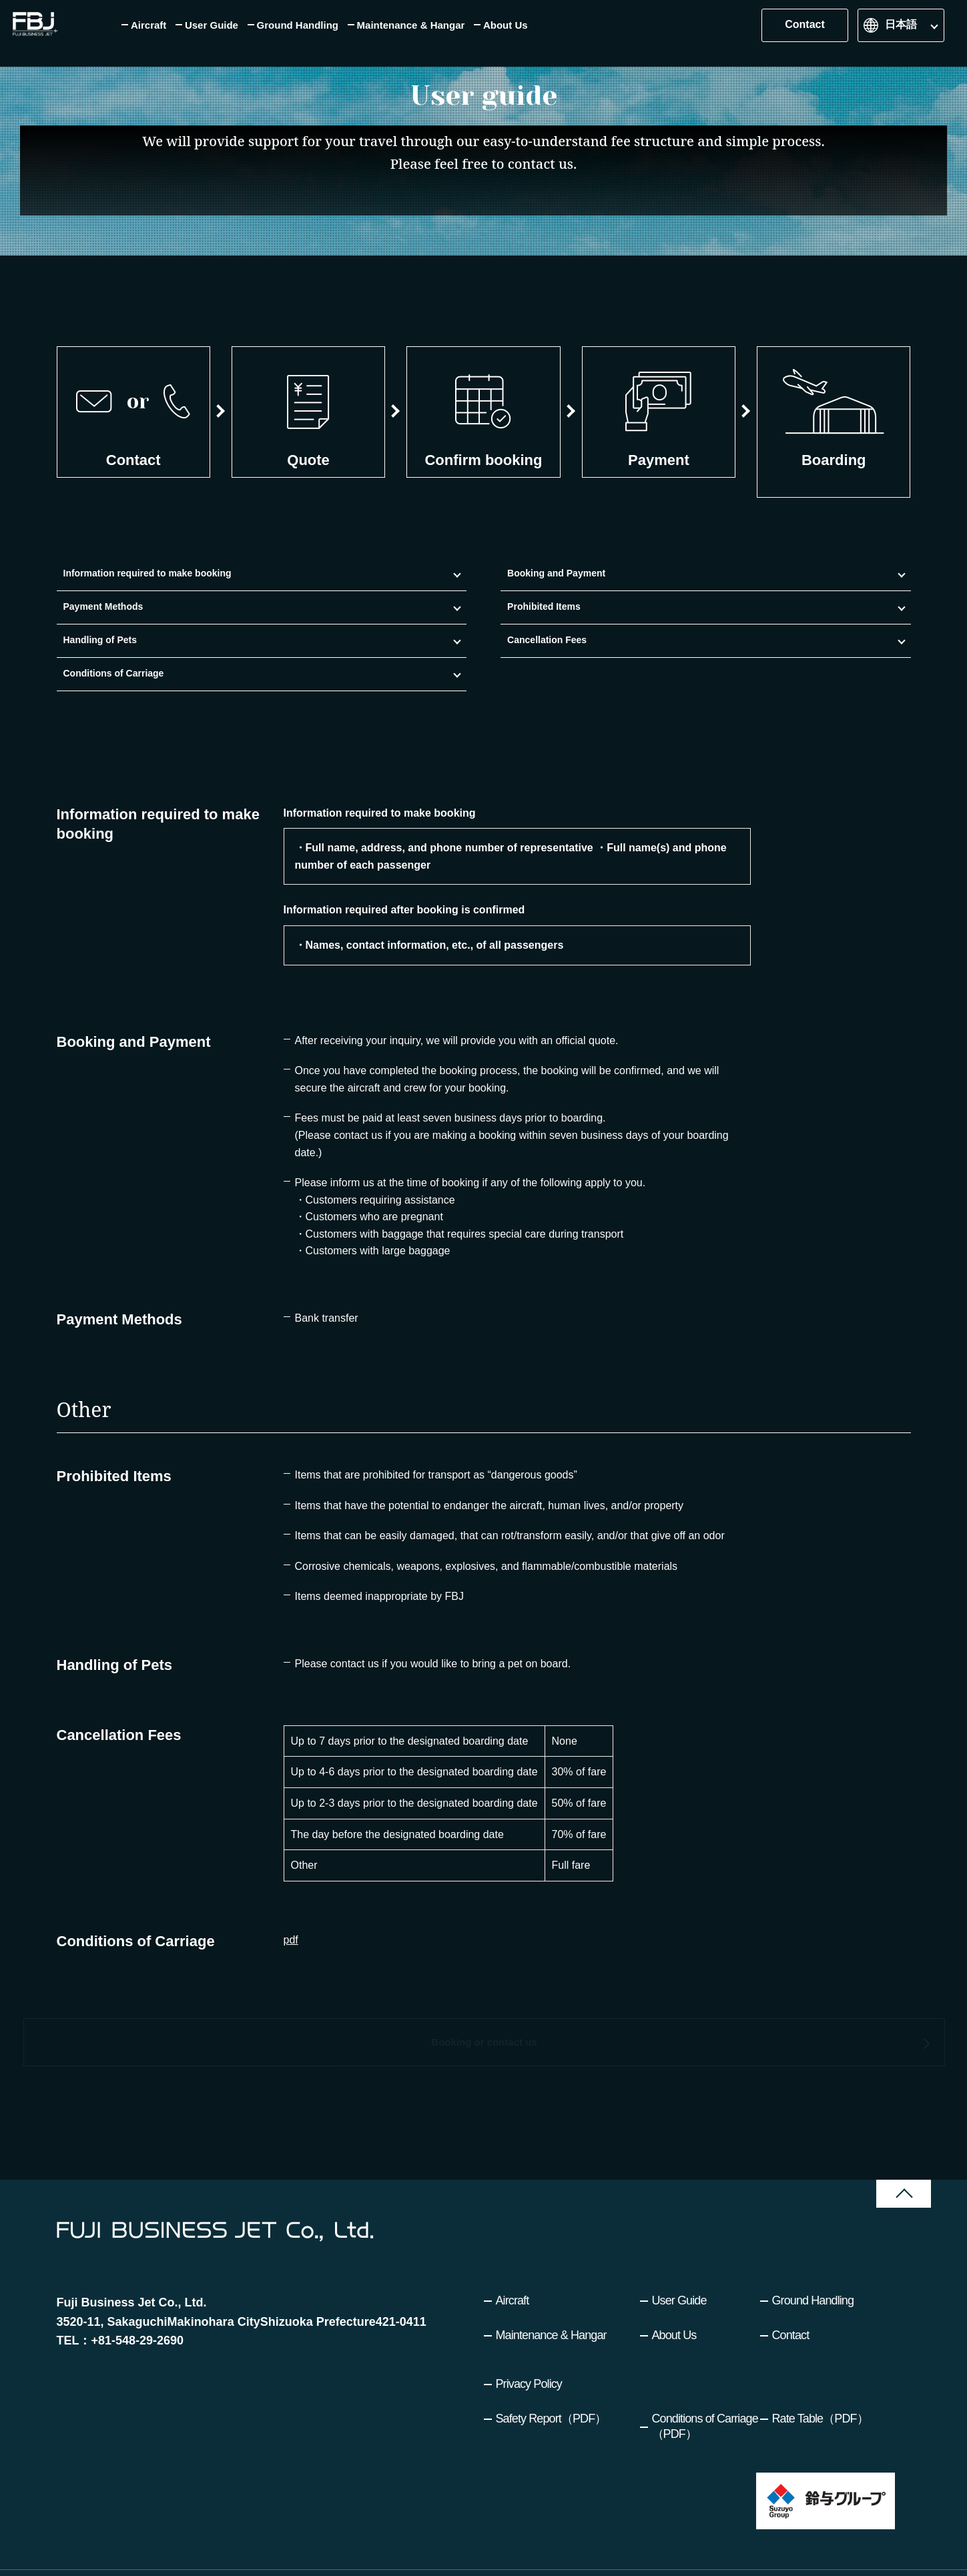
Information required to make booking (101, 627)
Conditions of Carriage (836, 627)
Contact (805, 33)
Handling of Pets (595, 627)
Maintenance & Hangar (551, 2299)
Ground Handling (813, 2264)
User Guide (679, 2264)
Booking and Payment (215, 627)
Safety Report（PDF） (551, 2382)
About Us (674, 2299)
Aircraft (512, 2264)
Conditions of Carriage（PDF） (705, 2390)
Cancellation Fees (721, 627)
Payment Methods (351, 627)
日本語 (901, 33)
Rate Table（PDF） (820, 2382)
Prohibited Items (471, 627)
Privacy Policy (529, 2347)
